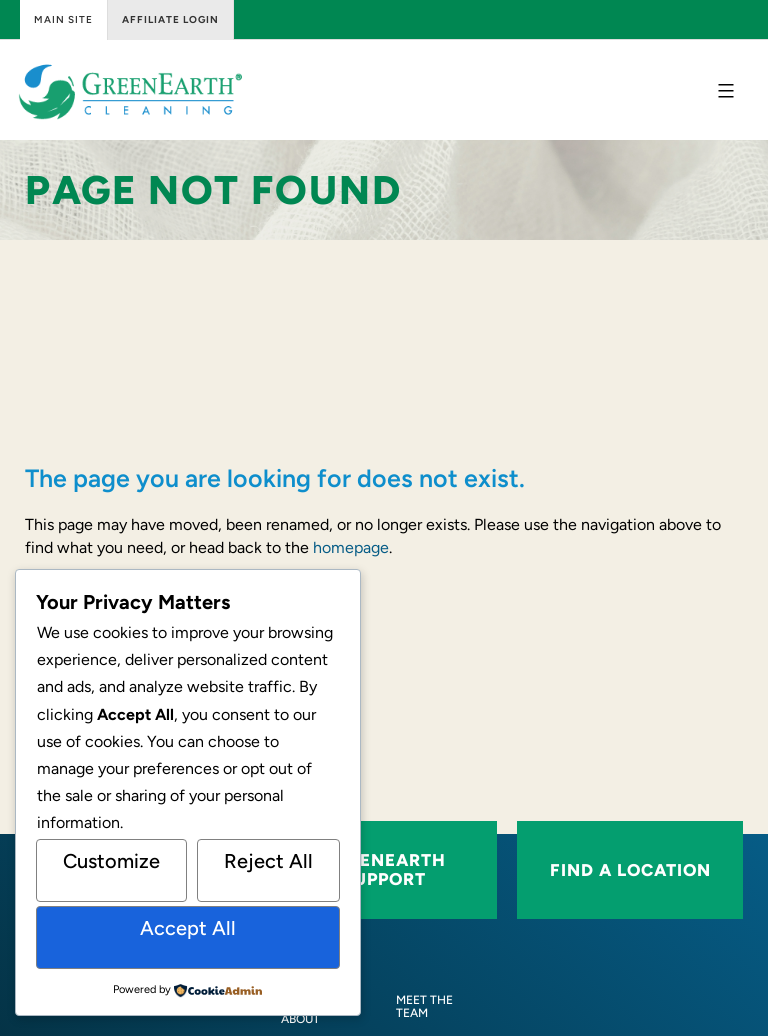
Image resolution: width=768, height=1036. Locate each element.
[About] (300, 1019)
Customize (111, 861)
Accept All (188, 928)
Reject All (268, 861)
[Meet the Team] (434, 1007)
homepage (351, 547)
